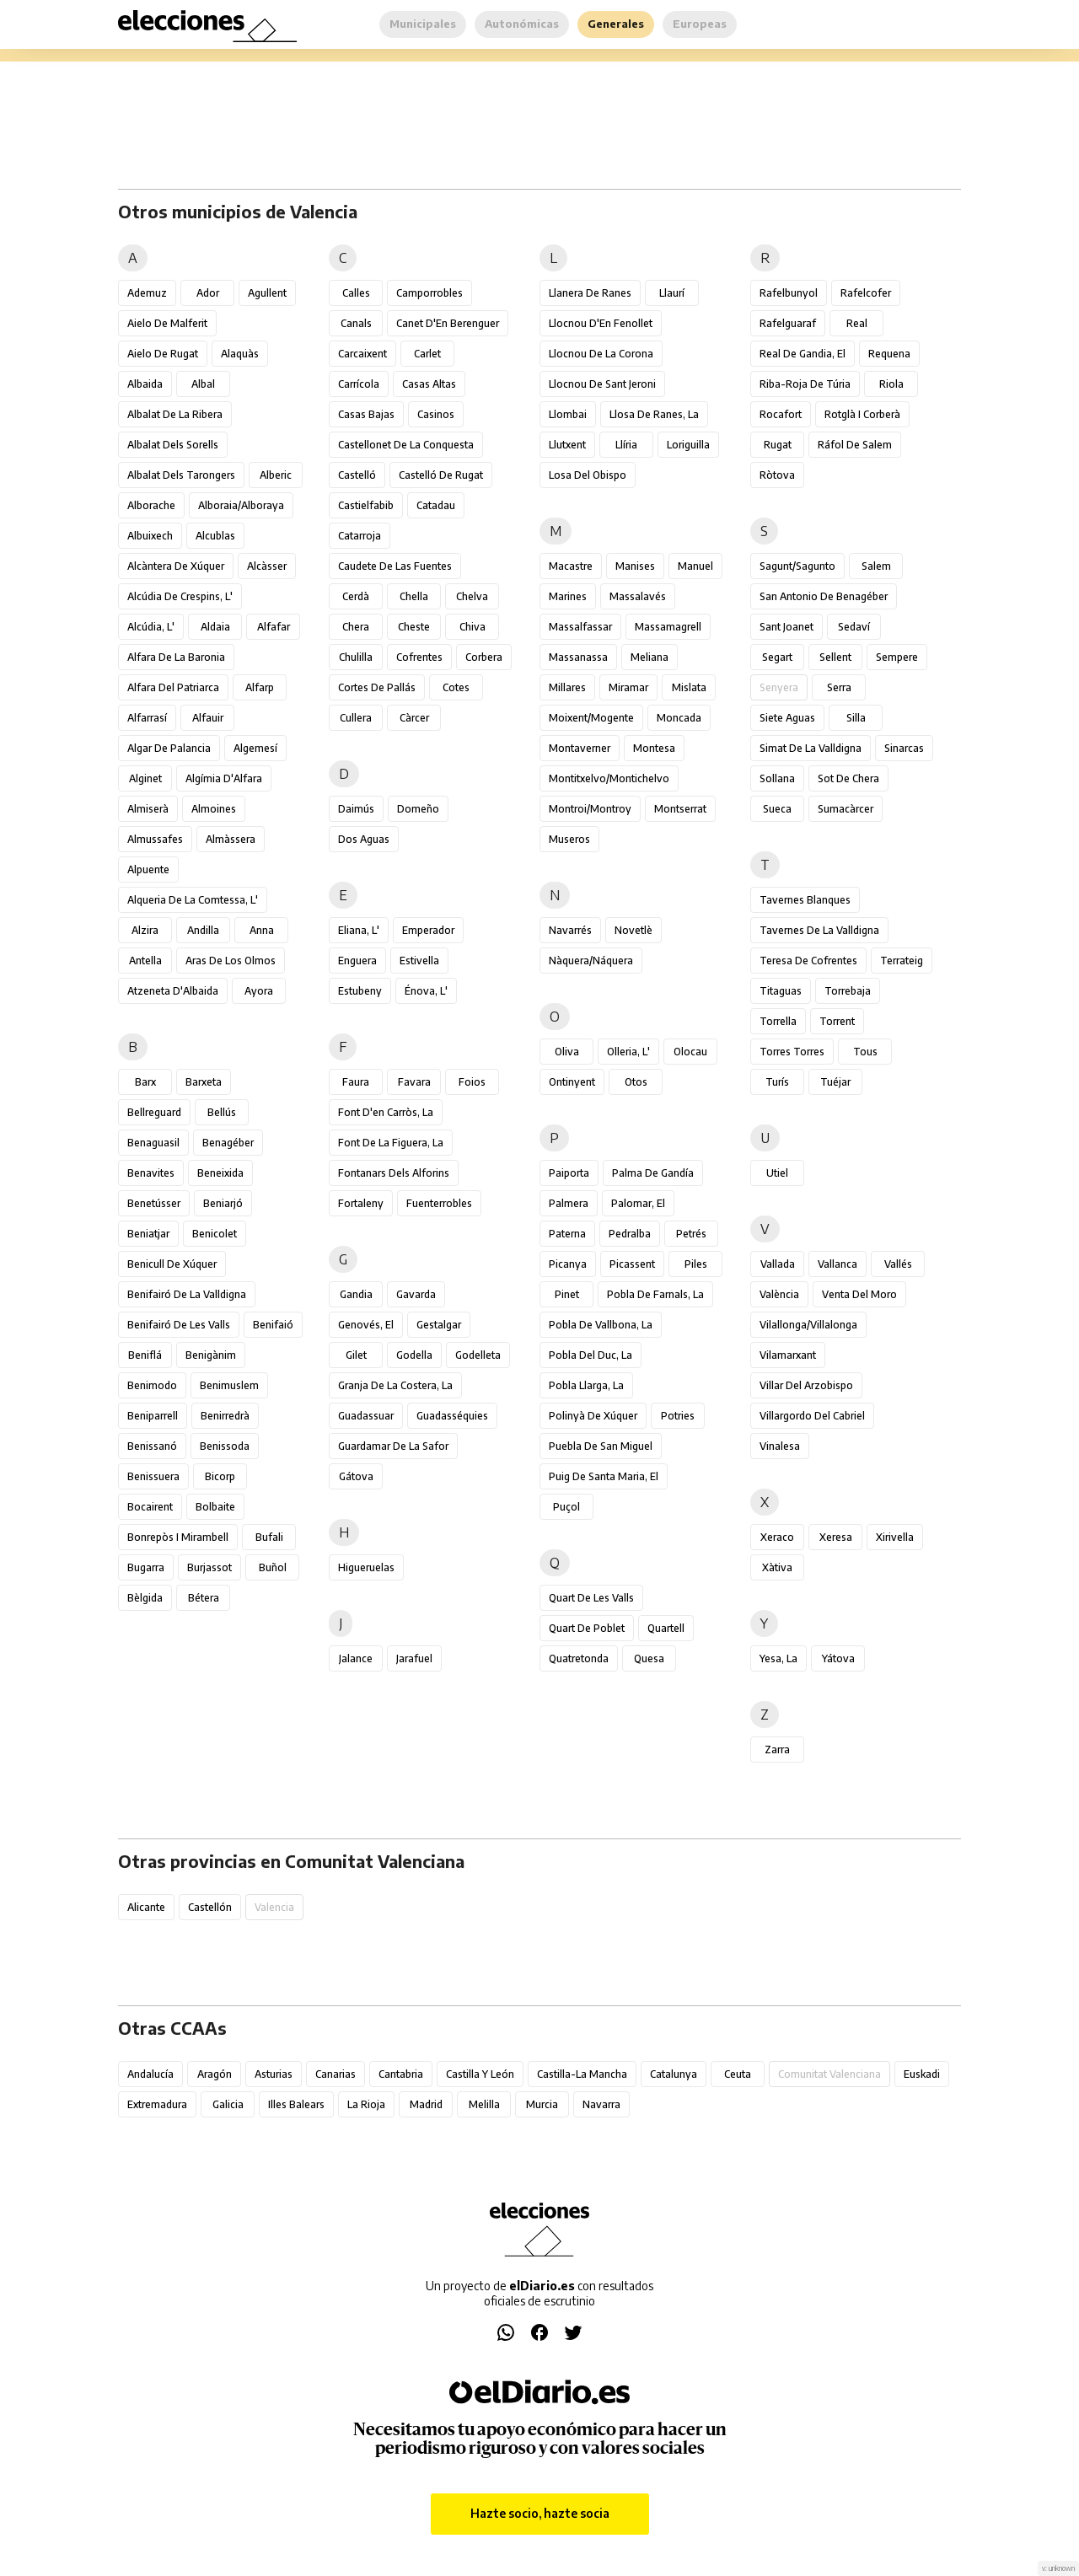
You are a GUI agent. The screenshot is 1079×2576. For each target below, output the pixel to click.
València (779, 1294)
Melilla (484, 2104)
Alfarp (259, 687)
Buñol (273, 1567)
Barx (145, 1082)
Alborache (151, 505)
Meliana (649, 657)
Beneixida (220, 1173)
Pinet (567, 1294)
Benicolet (214, 1233)
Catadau (435, 505)
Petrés (691, 1233)
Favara (414, 1082)
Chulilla (356, 657)
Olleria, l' (628, 1051)
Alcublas (215, 535)
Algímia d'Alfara (223, 778)
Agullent (267, 293)
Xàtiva (777, 1567)
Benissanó (152, 1446)
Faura (355, 1082)
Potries (678, 1415)
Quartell (665, 1628)
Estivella (419, 960)
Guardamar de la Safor (393, 1446)
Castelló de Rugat (441, 475)
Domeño (418, 808)
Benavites (150, 1173)
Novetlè (633, 930)
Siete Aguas (787, 717)
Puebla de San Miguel (600, 1446)
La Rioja (366, 2104)
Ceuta (737, 2074)
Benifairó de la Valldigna (186, 1294)
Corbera (483, 657)
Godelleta (478, 1355)
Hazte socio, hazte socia (539, 2513)
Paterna (567, 1233)
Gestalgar (438, 1324)
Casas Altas (429, 384)
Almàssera (230, 839)
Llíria (626, 444)
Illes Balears (296, 2104)
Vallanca (837, 1264)
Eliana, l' (358, 930)
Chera (355, 626)
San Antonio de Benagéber (824, 596)
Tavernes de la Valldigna (819, 930)
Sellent (835, 657)
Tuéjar (835, 1082)
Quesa (649, 1658)
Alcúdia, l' (150, 626)
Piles (695, 1264)
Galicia (228, 2104)
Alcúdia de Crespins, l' (180, 596)
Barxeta (203, 1082)
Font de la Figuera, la (390, 1142)
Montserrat (680, 808)
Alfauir (207, 717)
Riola (891, 384)
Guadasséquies (452, 1415)
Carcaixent (362, 353)
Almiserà (148, 808)
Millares (567, 687)
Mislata (689, 687)
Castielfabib (366, 505)
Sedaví (854, 626)
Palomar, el (638, 1203)
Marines (568, 596)
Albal (203, 384)
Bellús (221, 1112)
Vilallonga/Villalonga (808, 1324)
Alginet (145, 778)
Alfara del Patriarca (173, 687)
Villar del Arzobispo (806, 1385)
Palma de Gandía (653, 1173)
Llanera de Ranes (590, 293)
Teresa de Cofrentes (808, 960)
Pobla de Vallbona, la (600, 1324)
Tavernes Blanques (805, 900)
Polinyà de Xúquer (593, 1415)
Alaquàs (240, 353)
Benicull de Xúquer (172, 1264)
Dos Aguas (363, 839)
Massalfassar (580, 626)
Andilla (203, 930)
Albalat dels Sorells (172, 444)
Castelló (357, 475)
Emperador (428, 930)
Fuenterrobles (439, 1203)
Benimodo (152, 1385)
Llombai (568, 414)
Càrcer (414, 717)
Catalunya (673, 2074)
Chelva (472, 596)
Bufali (269, 1537)
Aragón (214, 2074)
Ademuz (147, 293)
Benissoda (225, 1446)
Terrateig (901, 960)
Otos (636, 1082)
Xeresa (835, 1537)
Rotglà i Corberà (862, 414)
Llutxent (567, 444)
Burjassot (209, 1567)
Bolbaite (215, 1506)
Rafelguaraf (788, 323)
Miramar (628, 687)
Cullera (356, 717)
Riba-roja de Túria (805, 384)
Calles (356, 293)
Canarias (335, 2074)
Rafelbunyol (789, 293)
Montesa (654, 748)
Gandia (356, 1294)
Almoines (213, 808)
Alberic (276, 475)
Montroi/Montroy (590, 808)
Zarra (777, 1749)
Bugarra (145, 1567)
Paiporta (569, 1173)
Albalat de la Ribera (175, 414)
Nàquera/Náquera (591, 960)
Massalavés (637, 596)
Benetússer (153, 1203)
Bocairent (150, 1506)
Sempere (897, 657)
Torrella (778, 1021)
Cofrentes (419, 657)
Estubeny (360, 991)
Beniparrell (152, 1415)
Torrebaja (847, 991)
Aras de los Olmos (230, 960)
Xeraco (777, 1537)
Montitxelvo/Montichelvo (609, 778)
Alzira (145, 930)
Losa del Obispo (587, 475)
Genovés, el (366, 1324)
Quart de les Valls (591, 1597)
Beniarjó (223, 1203)
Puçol (566, 1506)
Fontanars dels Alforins (393, 1173)
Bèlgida (145, 1597)
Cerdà (355, 596)
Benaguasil (153, 1142)
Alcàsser (267, 566)
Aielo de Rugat (162, 353)
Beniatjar (148, 1233)
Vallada (777, 1264)
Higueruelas (366, 1567)
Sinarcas (904, 748)
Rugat (778, 444)
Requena (889, 353)
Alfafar (273, 626)
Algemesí (255, 748)
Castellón (210, 1907)
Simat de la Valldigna (811, 748)
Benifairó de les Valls (178, 1324)
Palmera (568, 1203)
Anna (262, 930)
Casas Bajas (366, 414)
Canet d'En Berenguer (447, 323)
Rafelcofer (865, 293)
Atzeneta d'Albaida (172, 991)
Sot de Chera (848, 778)
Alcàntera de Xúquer (175, 566)
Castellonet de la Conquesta (406, 444)
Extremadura (157, 2104)
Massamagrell (668, 626)
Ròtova (777, 475)
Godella (414, 1355)
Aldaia (215, 626)
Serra (839, 687)
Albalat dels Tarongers (181, 475)
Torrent (837, 1021)
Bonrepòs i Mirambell (177, 1537)
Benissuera (153, 1476)
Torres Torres (792, 1051)
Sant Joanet (786, 626)
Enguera (357, 960)
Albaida (145, 384)
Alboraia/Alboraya (241, 505)
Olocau (690, 1051)
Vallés (898, 1264)
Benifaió (273, 1324)
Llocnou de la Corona (601, 353)
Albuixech (150, 535)
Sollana (777, 778)
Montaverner (579, 748)
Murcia (542, 2104)
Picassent (632, 1264)
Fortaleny (361, 1203)
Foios (472, 1082)
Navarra (601, 2104)
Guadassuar (366, 1415)
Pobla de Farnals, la (655, 1294)
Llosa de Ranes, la (654, 414)
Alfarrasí (147, 717)
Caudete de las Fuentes (395, 566)
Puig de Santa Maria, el (603, 1476)
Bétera (203, 1597)
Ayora (258, 991)
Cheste (414, 626)
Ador (207, 293)
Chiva (472, 626)
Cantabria (400, 2074)
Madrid (426, 2104)
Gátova (356, 1476)
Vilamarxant (788, 1355)
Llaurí (671, 293)
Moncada (679, 717)
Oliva (567, 1051)
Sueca (777, 808)
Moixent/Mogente (591, 717)
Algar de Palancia (169, 748)
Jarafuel (414, 1658)
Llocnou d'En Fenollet (600, 323)
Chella (414, 596)
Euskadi (922, 2074)
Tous (865, 1051)
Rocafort (781, 414)
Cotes (456, 687)
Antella (145, 960)
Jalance (356, 1658)
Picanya (568, 1264)
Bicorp (220, 1476)
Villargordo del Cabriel (812, 1415)
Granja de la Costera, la (395, 1385)
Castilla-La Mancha (582, 2074)
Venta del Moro (859, 1294)
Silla (856, 717)
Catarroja (359, 535)
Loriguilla (688, 444)
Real (856, 323)
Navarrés (570, 930)
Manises (635, 566)
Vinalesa (780, 1446)
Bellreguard (154, 1112)
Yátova (838, 1658)
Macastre (571, 566)
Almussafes (155, 839)
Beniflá (145, 1355)
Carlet (427, 353)
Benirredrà (225, 1415)
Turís (777, 1082)
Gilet (356, 1355)
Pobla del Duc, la (590, 1355)
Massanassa (578, 657)
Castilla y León (480, 2074)
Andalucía (150, 2074)
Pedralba (630, 1233)
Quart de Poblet (587, 1628)
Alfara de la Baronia (176, 657)
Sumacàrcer (845, 808)
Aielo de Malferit (167, 323)
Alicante (146, 1907)
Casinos (435, 414)
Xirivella (895, 1537)
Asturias (274, 2074)
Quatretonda (579, 1658)
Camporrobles (429, 293)
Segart (777, 657)
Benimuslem (229, 1385)
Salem (876, 566)
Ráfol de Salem (855, 444)
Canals (356, 323)
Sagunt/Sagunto (797, 566)
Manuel (695, 566)
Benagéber (228, 1142)
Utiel (777, 1173)
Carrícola (358, 384)
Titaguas (781, 991)
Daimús (356, 808)
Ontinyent (572, 1082)
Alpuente (148, 869)
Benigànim (210, 1355)
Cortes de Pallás (377, 687)
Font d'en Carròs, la (385, 1112)
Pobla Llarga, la (586, 1385)
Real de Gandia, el (802, 353)
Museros (569, 839)
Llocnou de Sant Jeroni (602, 384)
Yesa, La (778, 1658)
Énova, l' (426, 991)
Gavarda (416, 1294)
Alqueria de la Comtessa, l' (192, 900)
